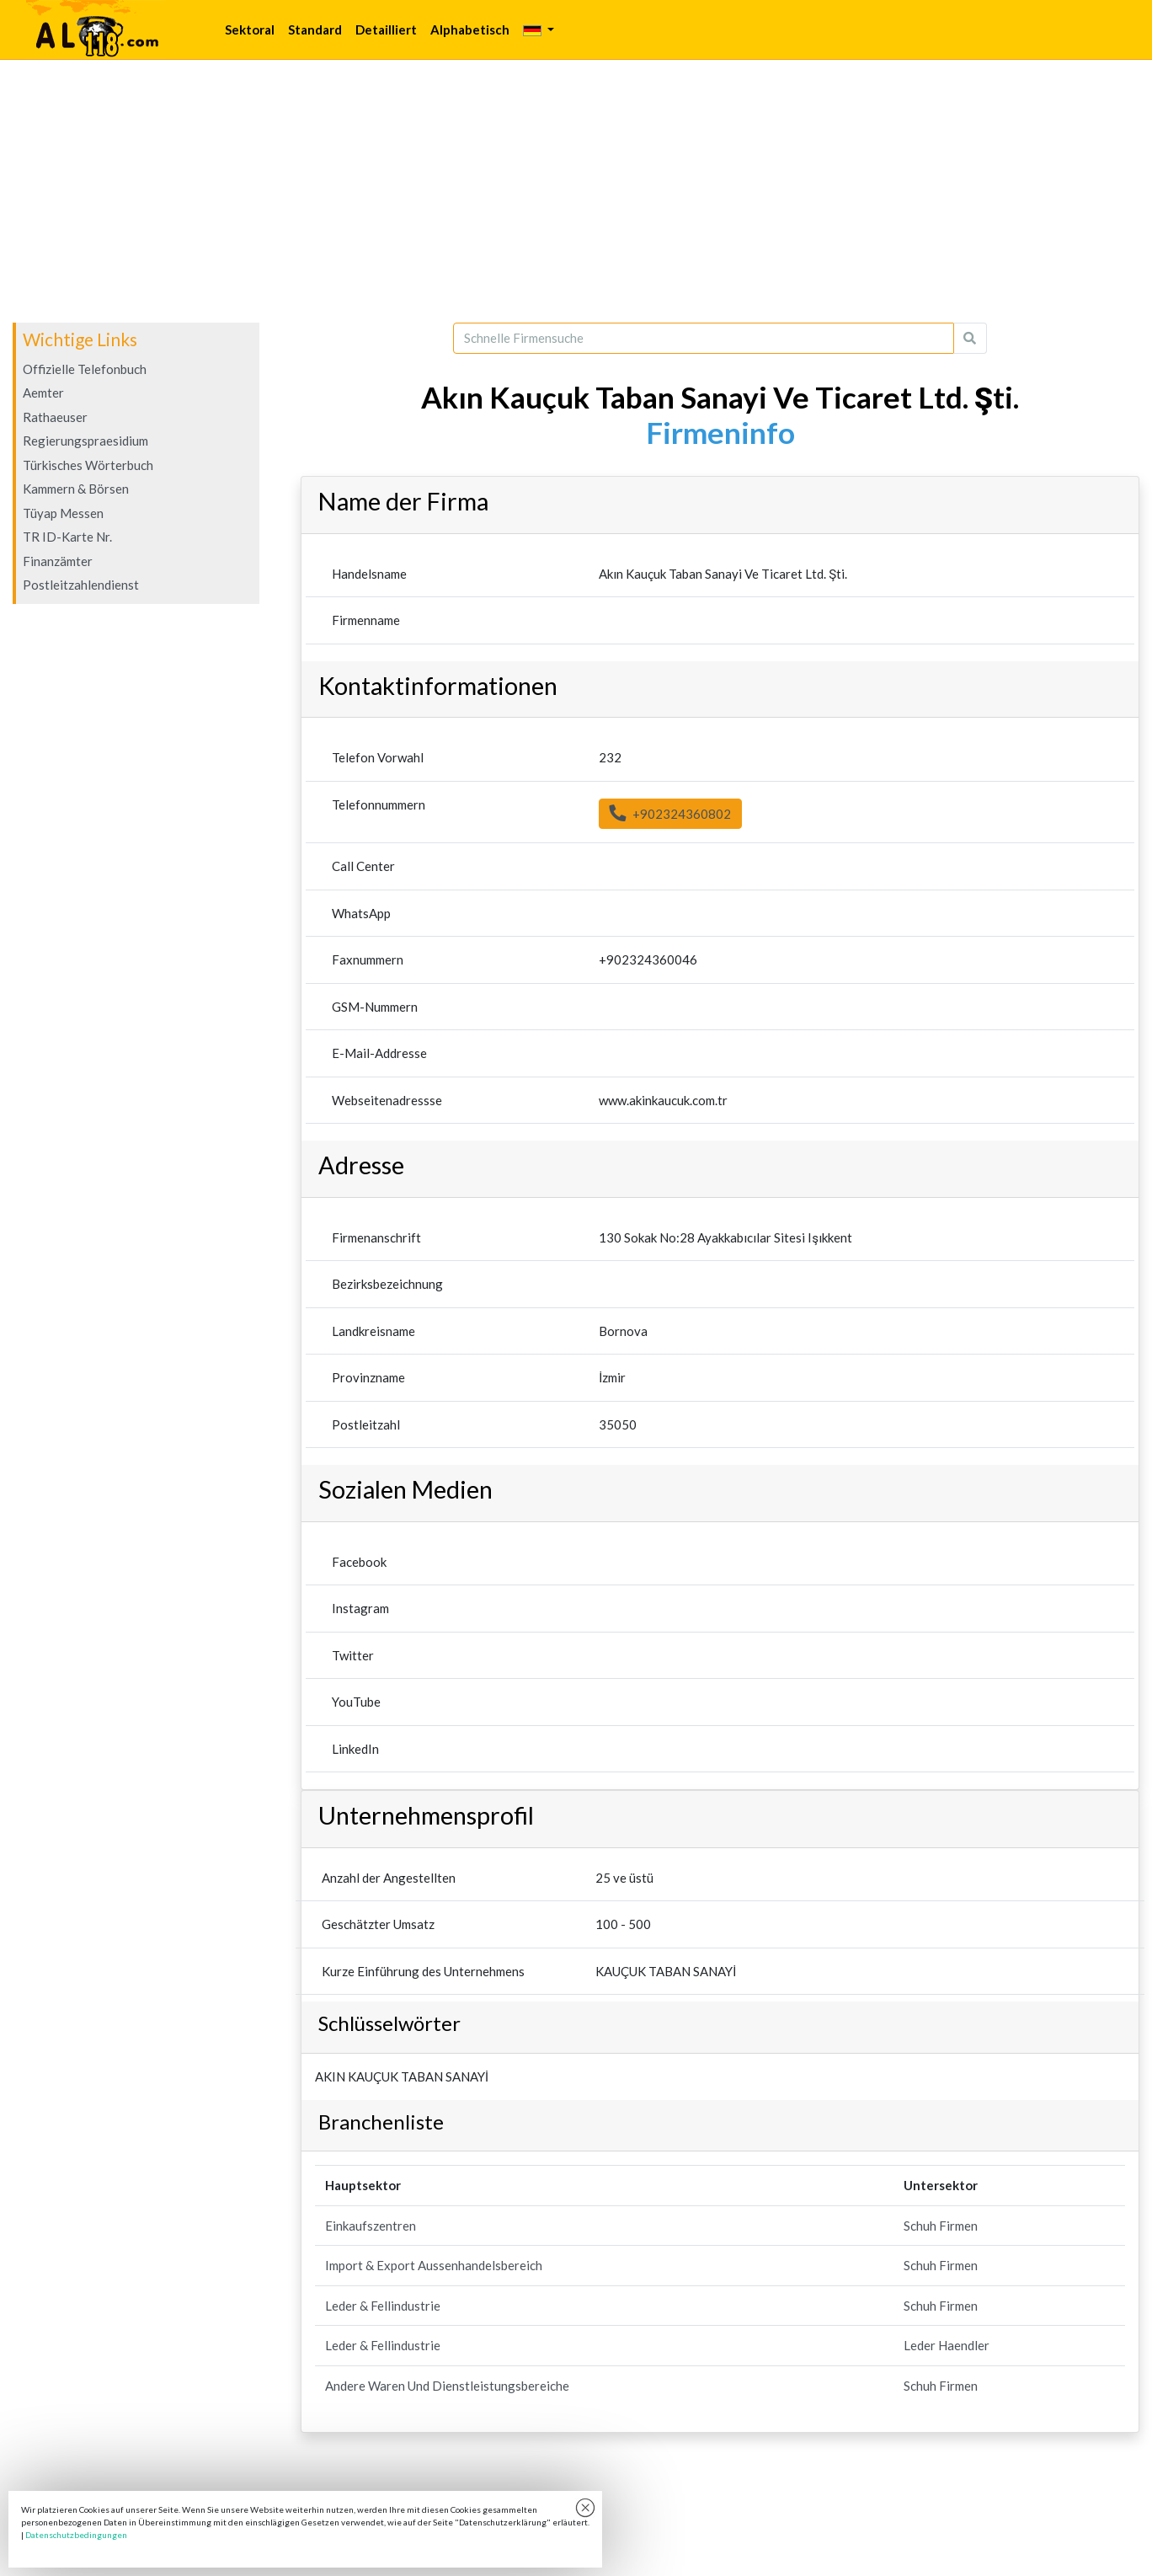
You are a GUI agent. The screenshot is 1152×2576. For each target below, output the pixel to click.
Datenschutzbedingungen (76, 2535)
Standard (315, 29)
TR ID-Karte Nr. (67, 536)
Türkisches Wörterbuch (88, 465)
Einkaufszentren (370, 2225)
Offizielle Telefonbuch (85, 369)
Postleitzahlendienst (81, 584)
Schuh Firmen (941, 2225)
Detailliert (386, 29)
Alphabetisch (469, 29)
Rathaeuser (55, 417)
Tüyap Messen (63, 513)
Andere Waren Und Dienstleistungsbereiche (447, 2385)
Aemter (43, 392)
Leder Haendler (946, 2345)
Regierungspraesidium (85, 440)
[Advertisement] (576, 191)
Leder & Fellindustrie (382, 2305)
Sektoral (250, 29)
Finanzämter (58, 561)
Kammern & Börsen (76, 488)
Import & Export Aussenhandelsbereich (433, 2265)
